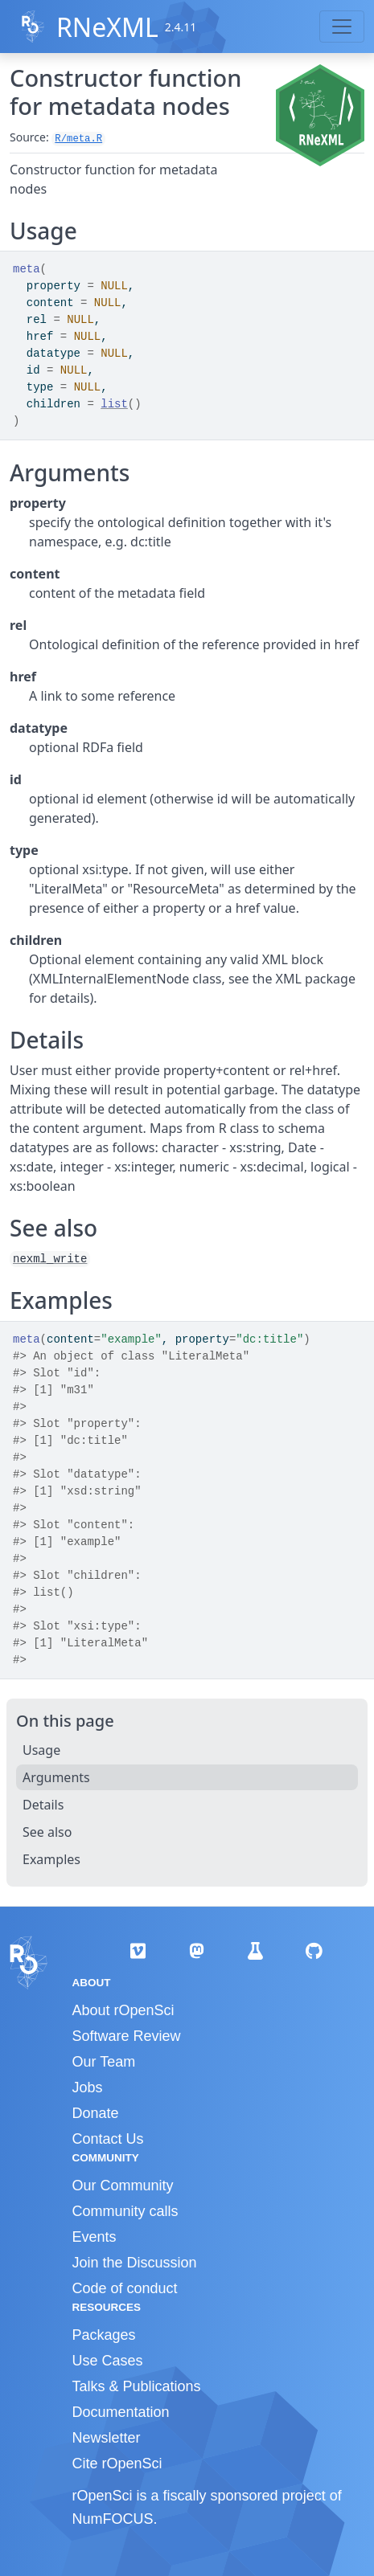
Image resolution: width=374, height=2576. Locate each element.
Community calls (125, 2211)
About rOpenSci (123, 2010)
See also (47, 1832)
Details (43, 1804)
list (114, 404)
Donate (95, 2113)
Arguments (56, 1777)
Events (94, 2237)
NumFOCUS (113, 2519)
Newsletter (106, 2438)
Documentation (121, 2412)
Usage (41, 1750)
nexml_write (50, 1259)
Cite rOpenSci (117, 2463)
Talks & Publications (136, 2386)
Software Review (126, 2036)
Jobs (87, 2087)
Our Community (123, 2185)
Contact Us (108, 2139)
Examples (51, 1859)
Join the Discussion (134, 2263)
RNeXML (107, 27)
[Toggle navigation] (341, 26)
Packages (104, 2335)
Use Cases (107, 2361)
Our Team (104, 2062)
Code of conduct (125, 2288)
